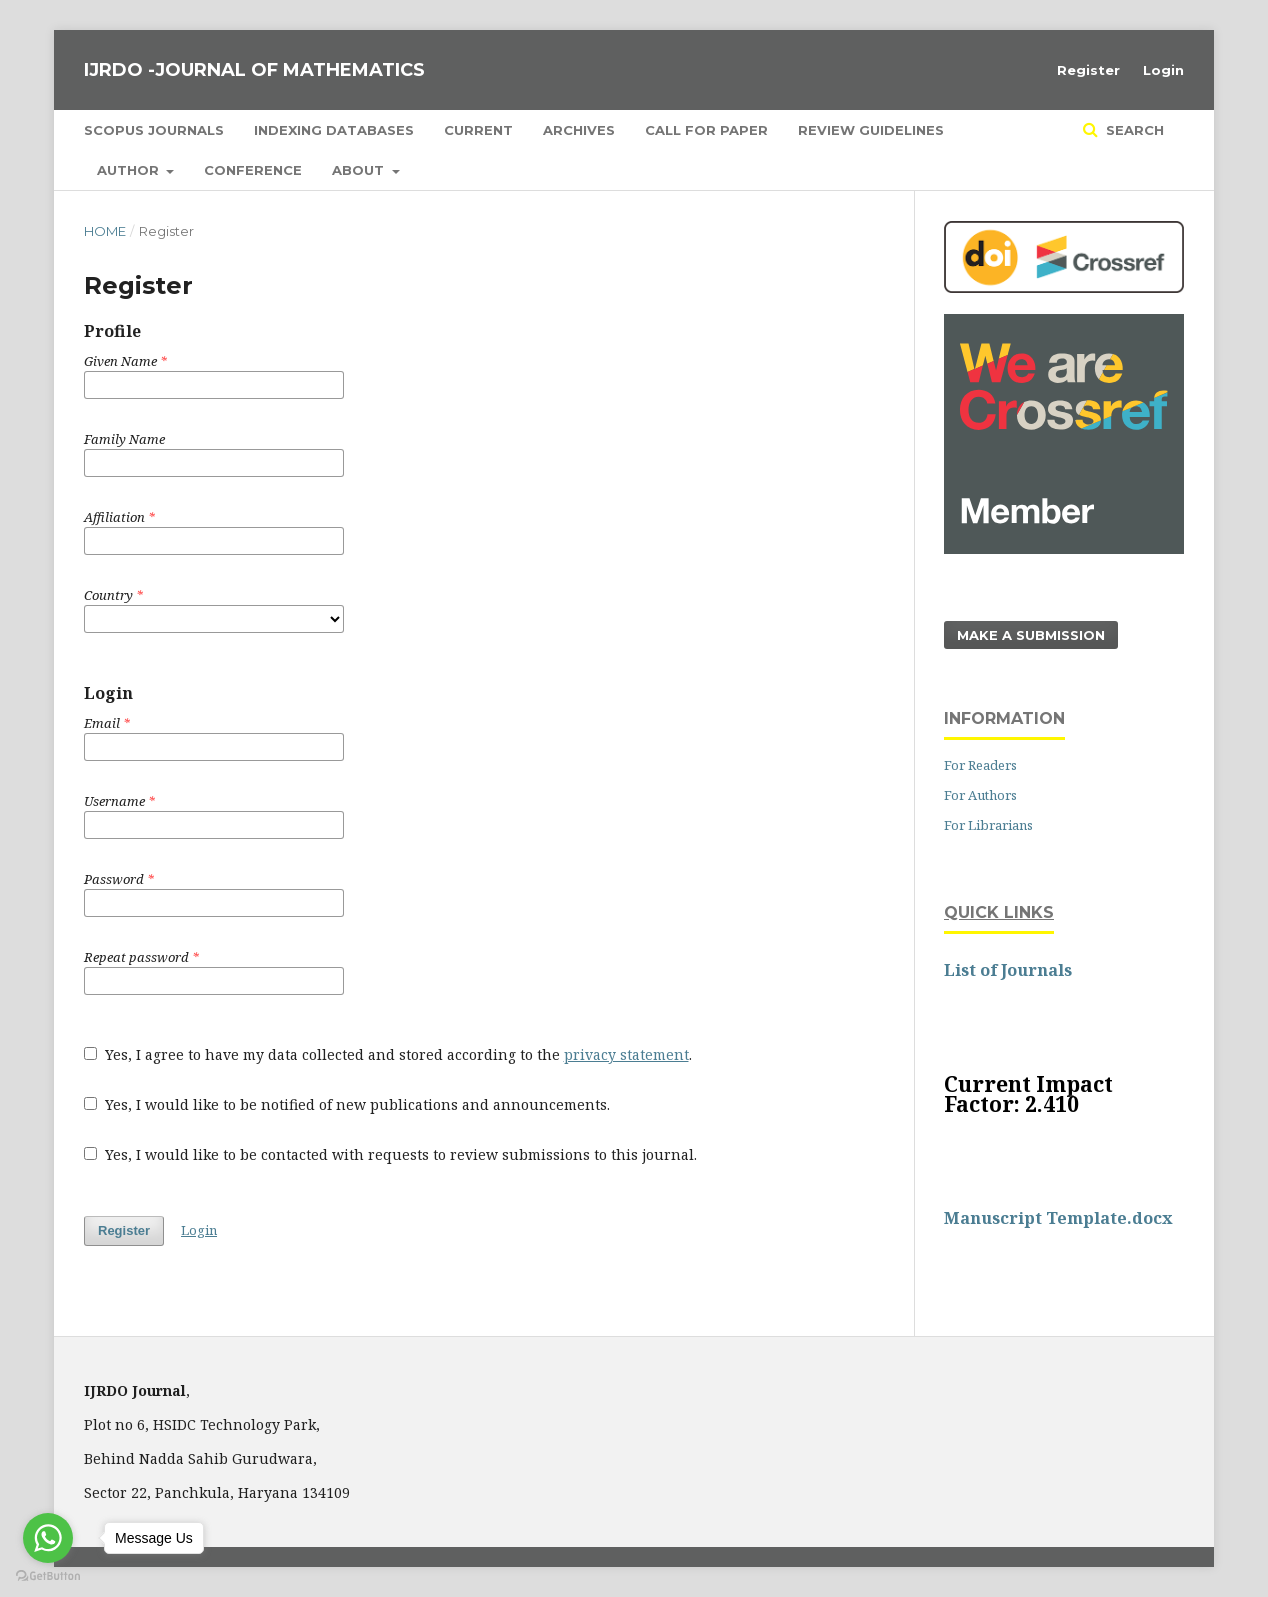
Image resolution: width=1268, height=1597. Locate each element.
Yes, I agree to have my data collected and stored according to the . (388, 1054)
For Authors (980, 795)
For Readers (980, 765)
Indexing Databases (334, 130)
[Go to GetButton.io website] (48, 1576)
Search (1133, 130)
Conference (253, 170)
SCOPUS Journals (154, 130)
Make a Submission (1031, 635)
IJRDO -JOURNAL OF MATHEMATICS (254, 70)
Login (1163, 70)
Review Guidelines (871, 130)
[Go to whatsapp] (48, 1538)
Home (105, 231)
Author (130, 170)
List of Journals (1008, 970)
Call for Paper (706, 130)
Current (478, 130)
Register (1088, 70)
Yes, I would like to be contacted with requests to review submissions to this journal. (390, 1154)
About (360, 170)
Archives (579, 130)
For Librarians (988, 825)
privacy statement (626, 1054)
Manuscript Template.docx (1058, 1218)
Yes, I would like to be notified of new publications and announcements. (347, 1104)
